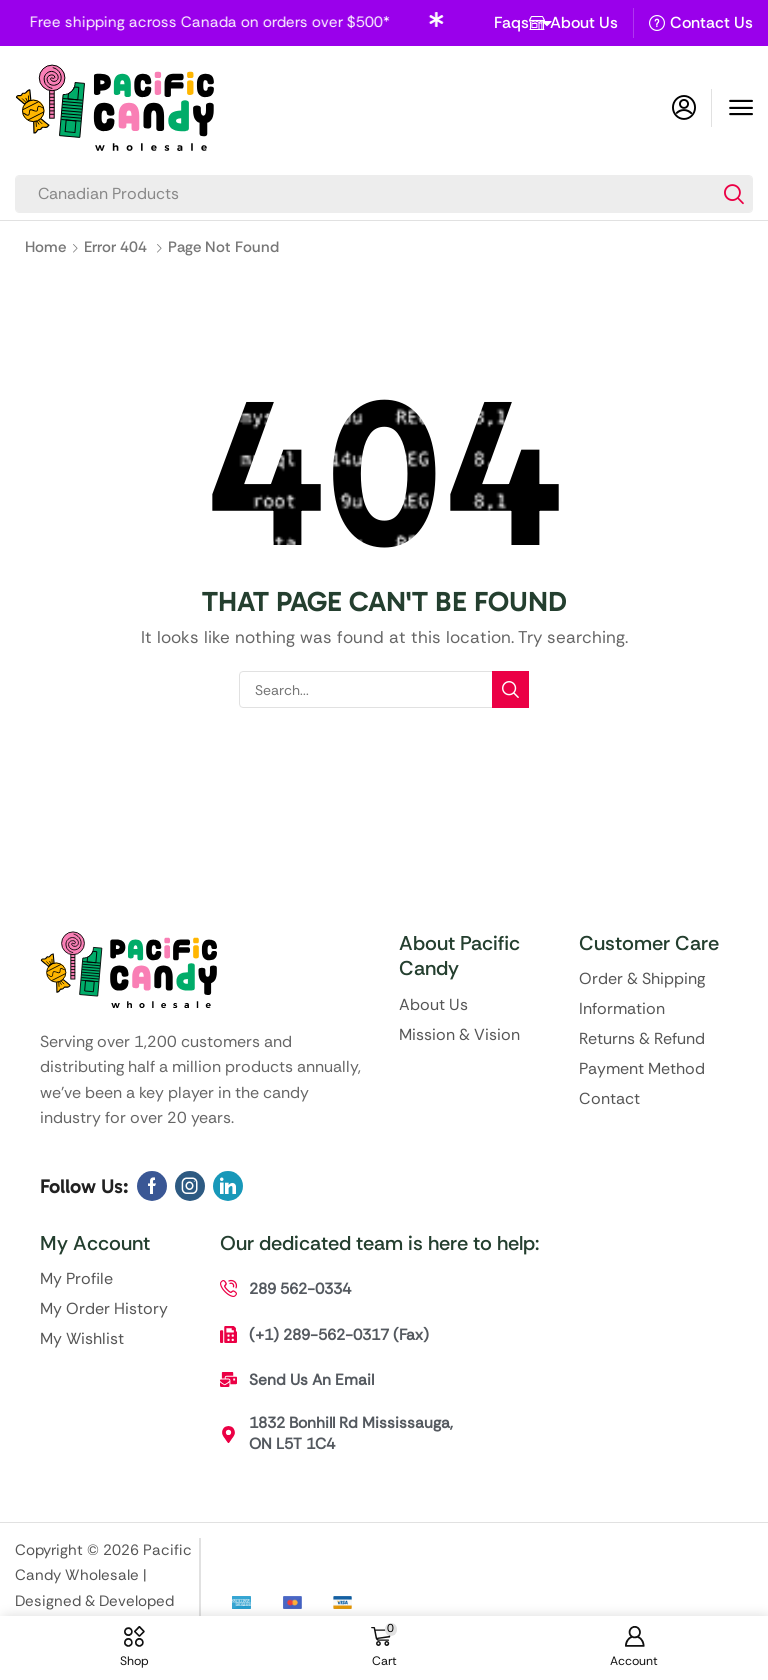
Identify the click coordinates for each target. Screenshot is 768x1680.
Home (45, 247)
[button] (741, 108)
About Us (584, 22)
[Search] (734, 194)
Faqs (524, 23)
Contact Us (711, 22)
